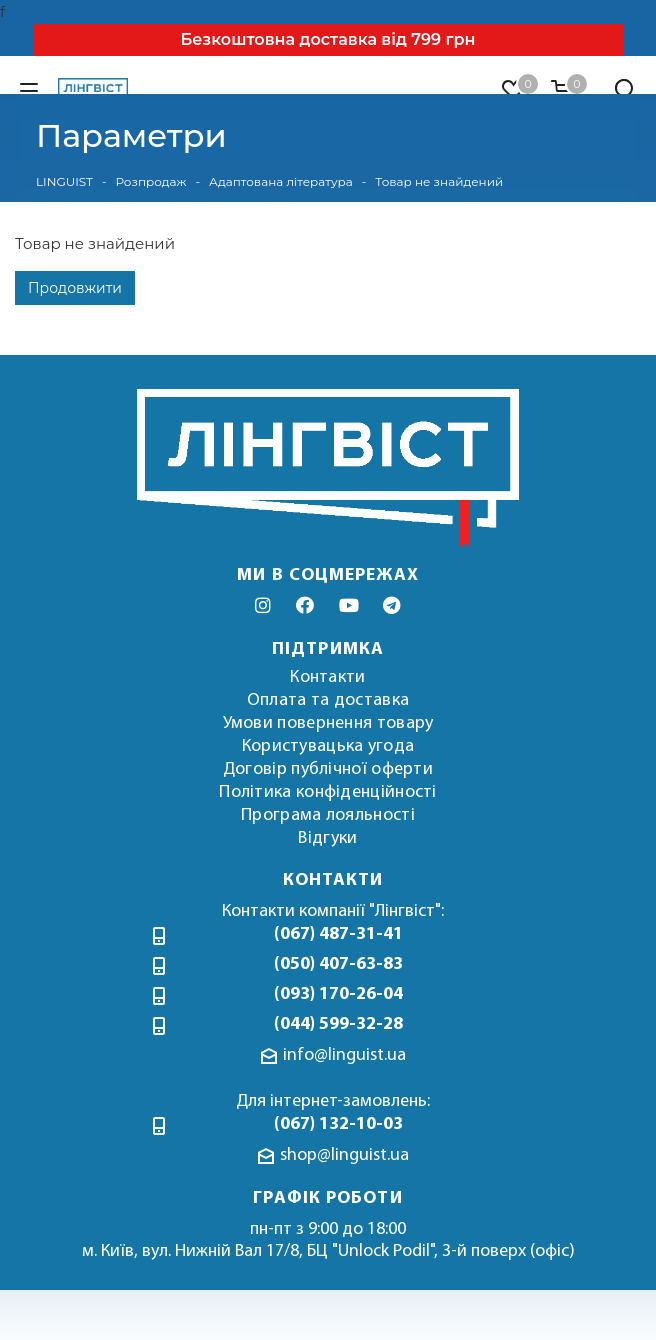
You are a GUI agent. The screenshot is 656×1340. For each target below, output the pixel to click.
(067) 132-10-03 (338, 1124)
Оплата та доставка (328, 700)
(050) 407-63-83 (338, 964)
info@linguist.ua (344, 1055)
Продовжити (75, 288)
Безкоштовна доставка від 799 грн (327, 39)
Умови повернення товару (328, 723)
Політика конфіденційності (328, 792)
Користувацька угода (328, 746)
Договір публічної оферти (328, 769)
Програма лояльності (328, 815)
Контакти (327, 677)
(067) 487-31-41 (338, 934)
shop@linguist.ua (344, 1155)
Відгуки (327, 838)
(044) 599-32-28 (338, 1024)
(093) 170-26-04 (338, 994)
